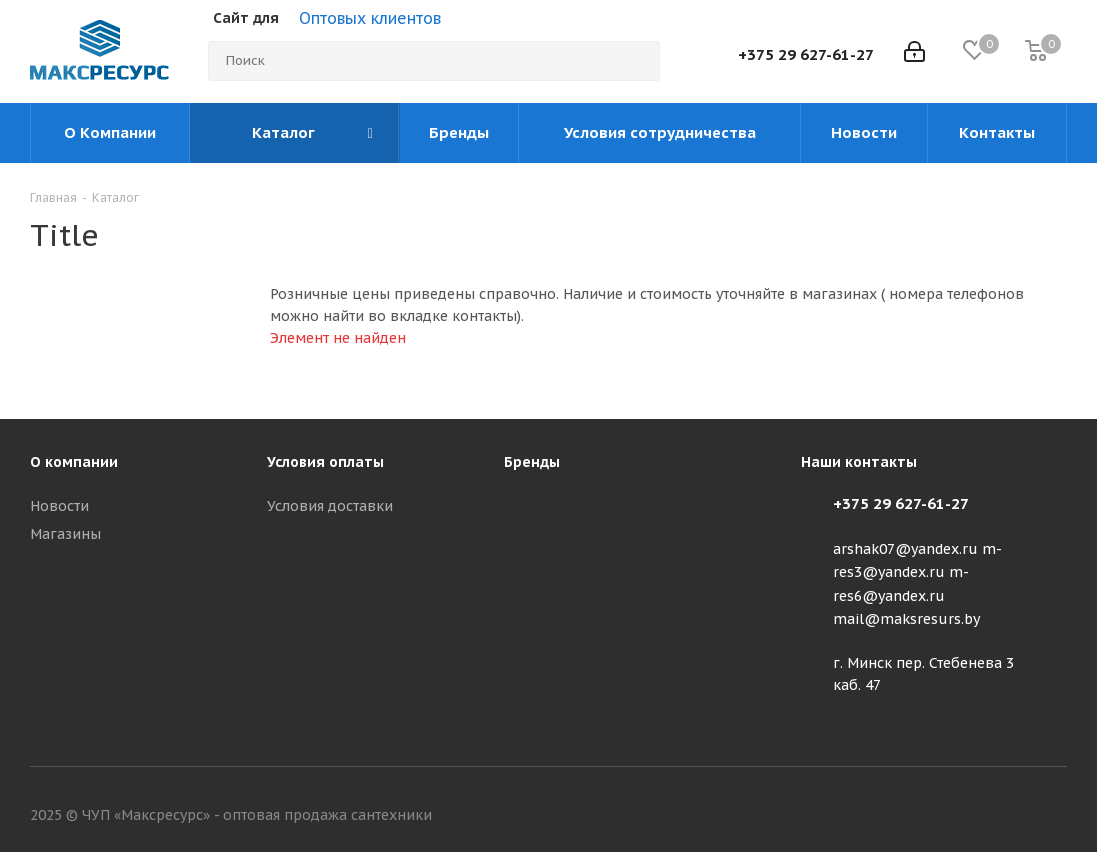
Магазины (65, 534)
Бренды (532, 462)
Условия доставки (330, 506)
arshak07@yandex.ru (905, 549)
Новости (59, 506)
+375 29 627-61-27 (806, 54)
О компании (74, 462)
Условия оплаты (325, 462)
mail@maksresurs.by (906, 619)
